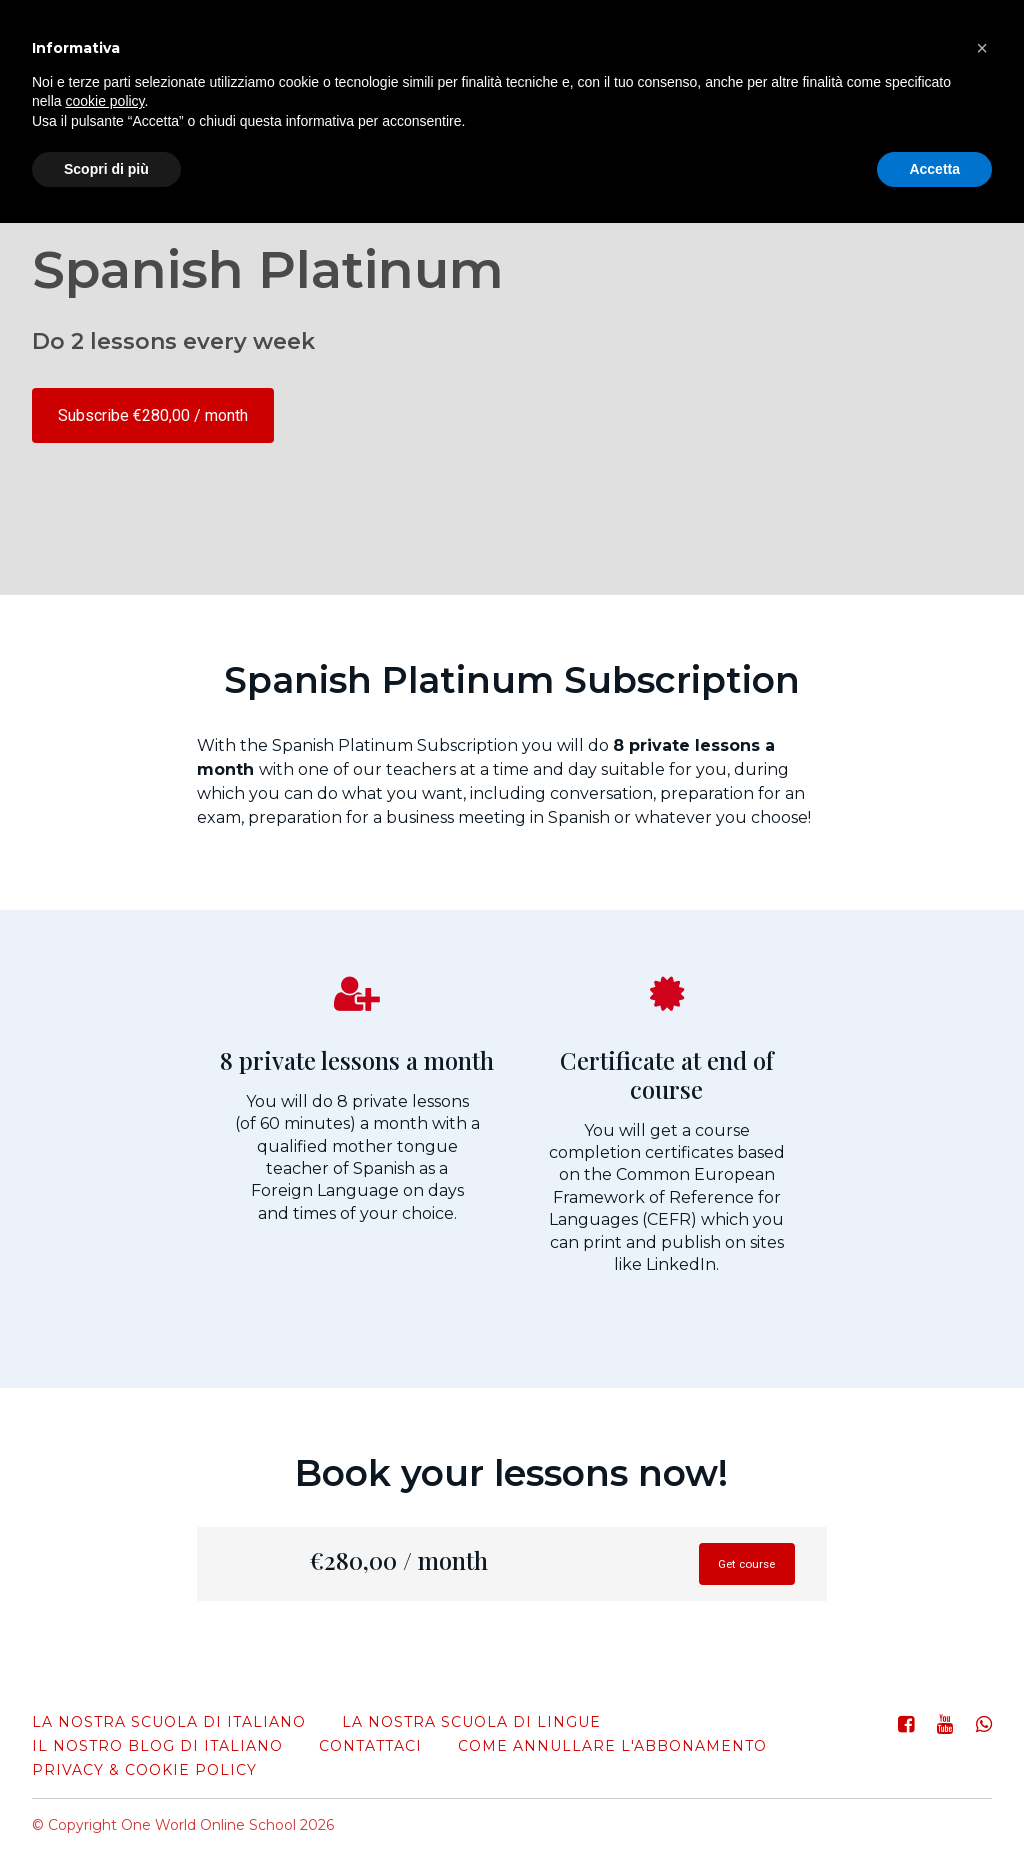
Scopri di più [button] (106, 169)
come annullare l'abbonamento (612, 1746)
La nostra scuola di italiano (169, 1722)
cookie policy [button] (104, 101)
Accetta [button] (934, 169)
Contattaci (370, 1746)
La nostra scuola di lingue (471, 1722)
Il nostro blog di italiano (157, 1746)
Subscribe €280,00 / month (153, 415)
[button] (982, 48)
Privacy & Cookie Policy (144, 1770)
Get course (731, 1570)
